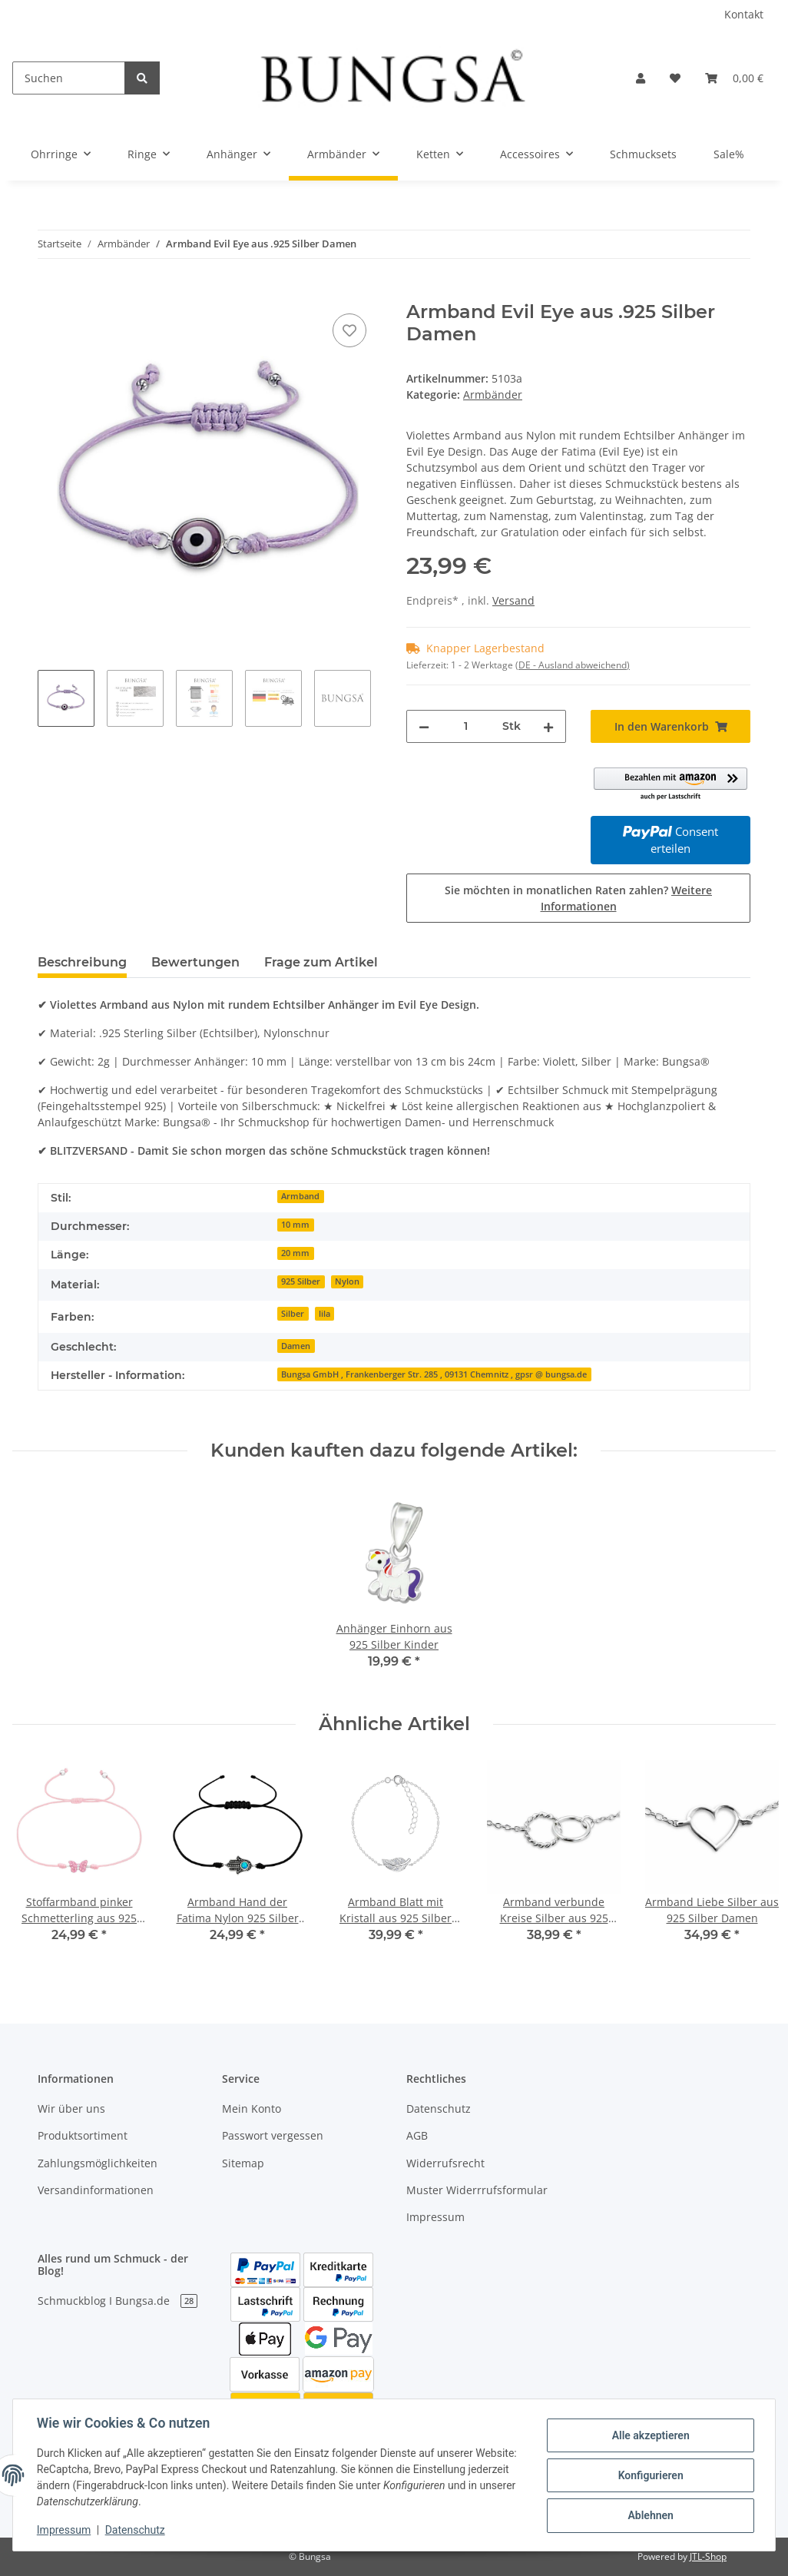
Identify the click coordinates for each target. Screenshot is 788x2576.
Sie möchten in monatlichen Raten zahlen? (578, 898)
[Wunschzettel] (675, 77)
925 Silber (300, 1281)
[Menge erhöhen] (548, 726)
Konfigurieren (649, 2475)
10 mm (295, 1224)
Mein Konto (251, 2108)
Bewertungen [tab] (195, 962)
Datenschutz (438, 2108)
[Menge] (466, 726)
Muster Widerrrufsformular (477, 2190)
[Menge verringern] (424, 726)
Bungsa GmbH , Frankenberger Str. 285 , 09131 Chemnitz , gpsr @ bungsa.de (434, 1374)
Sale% (729, 154)
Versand (513, 600)
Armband (300, 1196)
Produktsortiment (82, 2135)
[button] (640, 77)
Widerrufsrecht (445, 2163)
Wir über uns (71, 2108)
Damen (295, 1346)
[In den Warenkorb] (50, 292)
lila (324, 1313)
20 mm (295, 1253)
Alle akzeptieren (649, 2435)
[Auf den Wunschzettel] (349, 330)
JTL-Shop (708, 2556)
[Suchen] (68, 77)
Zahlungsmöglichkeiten (97, 2163)
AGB (417, 2135)
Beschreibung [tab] (82, 962)
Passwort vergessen (272, 2135)
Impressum (435, 2217)
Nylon (347, 1281)
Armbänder (492, 394)
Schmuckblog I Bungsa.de (117, 2300)
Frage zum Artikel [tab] (321, 962)
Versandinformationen (96, 2190)
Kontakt (743, 14)
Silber (292, 1313)
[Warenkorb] (734, 77)
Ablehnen (649, 2515)
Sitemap (243, 2163)
